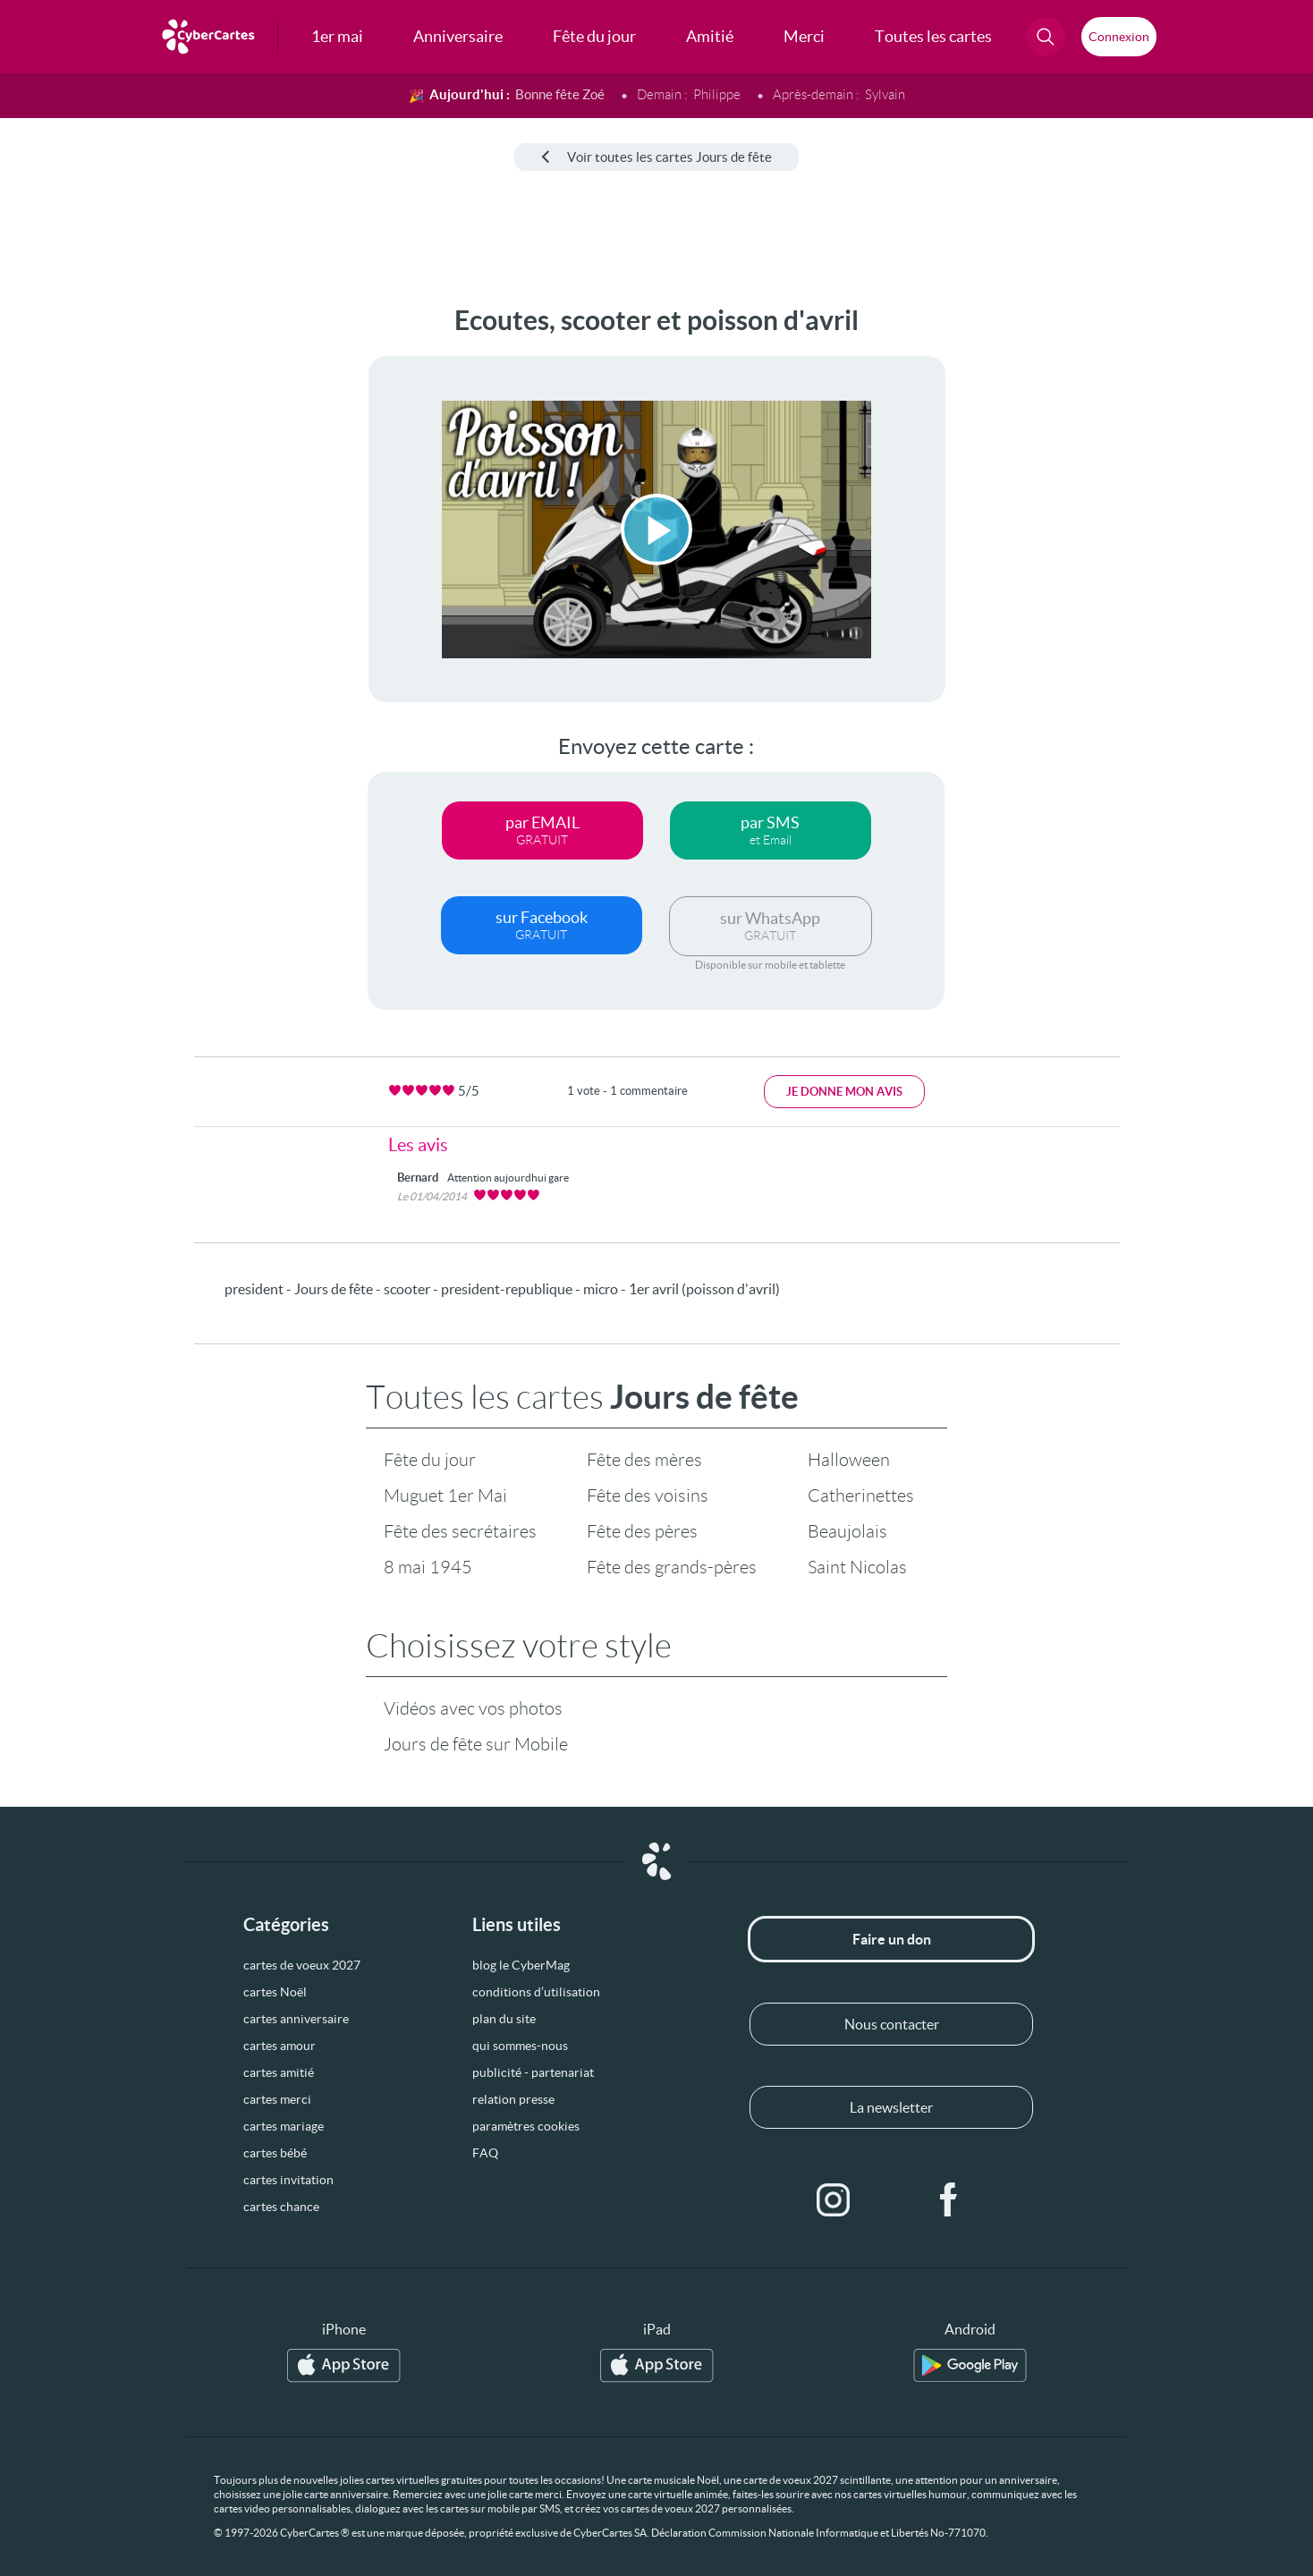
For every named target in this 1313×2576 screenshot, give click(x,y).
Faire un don (891, 1939)
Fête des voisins (647, 1495)
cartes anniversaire (296, 2019)
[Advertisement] (148, 573)
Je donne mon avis (844, 1091)
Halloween (849, 1460)
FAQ (485, 2153)
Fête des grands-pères (672, 1567)
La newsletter (891, 2107)
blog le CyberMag (521, 1965)
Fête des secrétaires (460, 1531)
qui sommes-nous (520, 2045)
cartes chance (281, 2206)
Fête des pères (642, 1531)
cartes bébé (275, 2153)
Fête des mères (644, 1460)
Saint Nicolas (857, 1567)
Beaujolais (847, 1531)
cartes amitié (278, 2072)
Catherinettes (861, 1495)
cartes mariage (283, 2126)
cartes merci (277, 2099)
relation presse (513, 2099)
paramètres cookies (526, 2126)
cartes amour (279, 2045)
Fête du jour (430, 1460)
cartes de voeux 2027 (301, 1965)
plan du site (504, 2019)
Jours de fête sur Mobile (476, 1744)
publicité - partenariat (533, 2072)
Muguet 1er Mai (445, 1495)
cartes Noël (275, 1992)
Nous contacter (891, 2024)
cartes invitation (288, 2180)
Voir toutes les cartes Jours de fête (656, 157)
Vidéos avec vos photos (473, 1708)
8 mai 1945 (428, 1567)
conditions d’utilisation (536, 1992)
